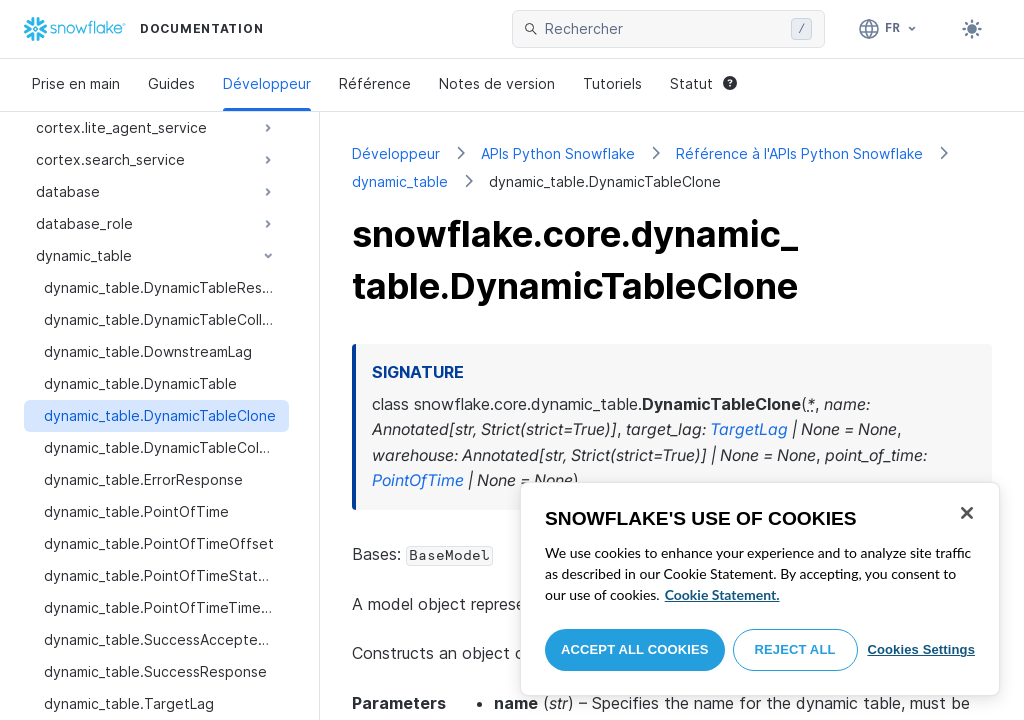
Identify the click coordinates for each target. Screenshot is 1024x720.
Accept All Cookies (635, 649)
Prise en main (76, 83)
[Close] (967, 513)
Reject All (795, 649)
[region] (760, 589)
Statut (703, 83)
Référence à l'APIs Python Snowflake (799, 153)
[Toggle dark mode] (972, 29)
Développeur (267, 83)
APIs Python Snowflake (558, 153)
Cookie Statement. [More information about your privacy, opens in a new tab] (722, 594)
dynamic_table (400, 181)
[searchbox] (664, 29)
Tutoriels (612, 83)
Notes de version (497, 83)
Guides (171, 83)
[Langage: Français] (888, 29)
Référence (375, 83)
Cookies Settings (921, 649)
